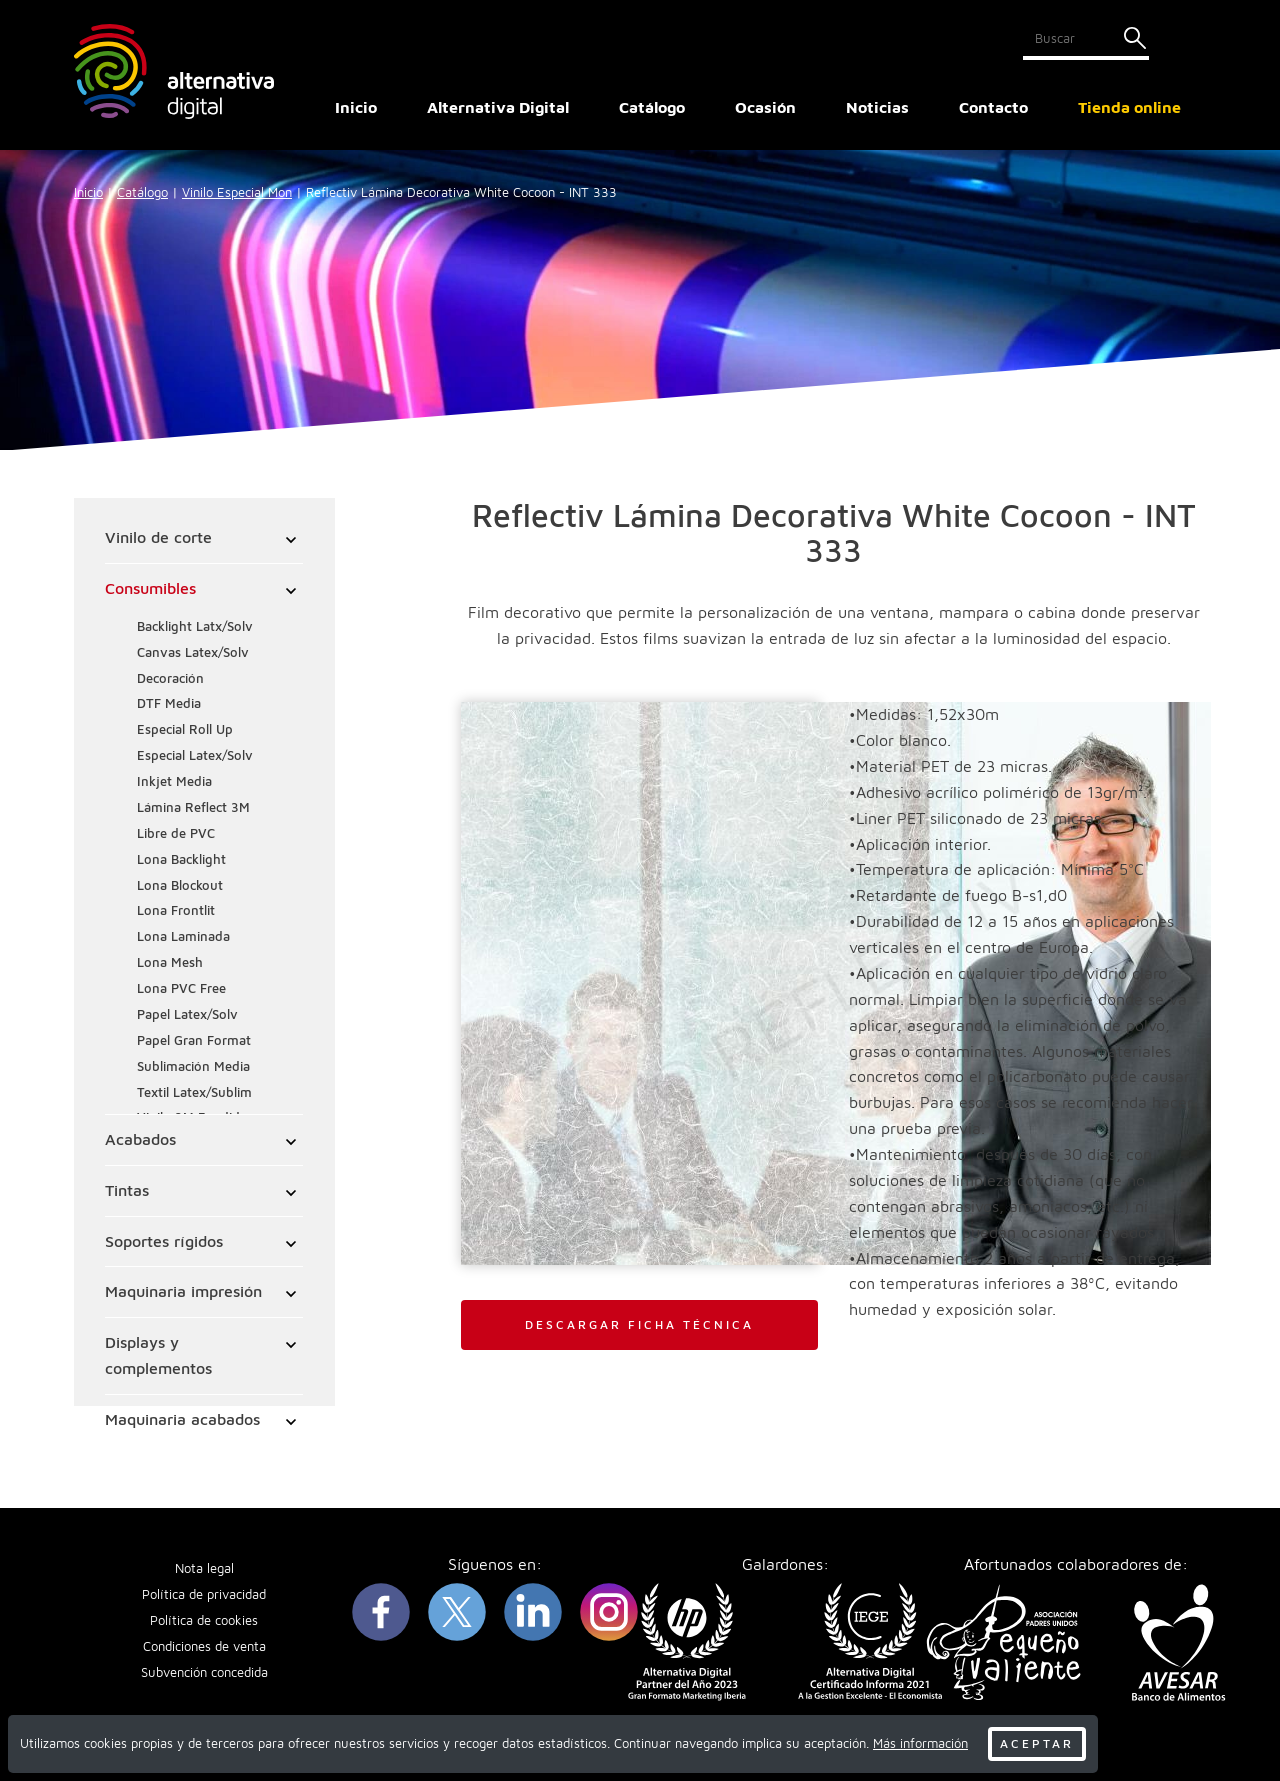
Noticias (877, 107)
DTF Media (170, 704)
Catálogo (142, 192)
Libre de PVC (177, 834)
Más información (920, 1743)
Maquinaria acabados (183, 1420)
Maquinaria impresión (184, 1292)
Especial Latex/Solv (196, 756)
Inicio (356, 107)
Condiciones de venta (204, 1648)
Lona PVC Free (182, 989)
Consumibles (151, 589)
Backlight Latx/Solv (196, 627)
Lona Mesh (171, 963)
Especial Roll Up (186, 730)
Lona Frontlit (177, 911)
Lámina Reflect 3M (194, 808)
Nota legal (204, 1570)
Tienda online (1129, 107)
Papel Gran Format (195, 1041)
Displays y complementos (159, 1356)
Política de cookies (204, 1622)
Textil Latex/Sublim (195, 1093)
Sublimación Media (194, 1067)
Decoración (171, 679)
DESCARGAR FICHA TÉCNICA (639, 1324)
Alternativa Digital (498, 107)
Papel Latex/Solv (188, 1015)
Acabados (141, 1140)
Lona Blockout (181, 886)
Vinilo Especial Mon (237, 192)
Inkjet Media (175, 782)
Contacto (993, 107)
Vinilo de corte (159, 538)
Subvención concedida (204, 1673)
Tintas (128, 1191)
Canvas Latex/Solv (194, 653)
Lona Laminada (184, 937)
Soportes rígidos (165, 1242)
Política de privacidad (204, 1596)
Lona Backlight (182, 860)
